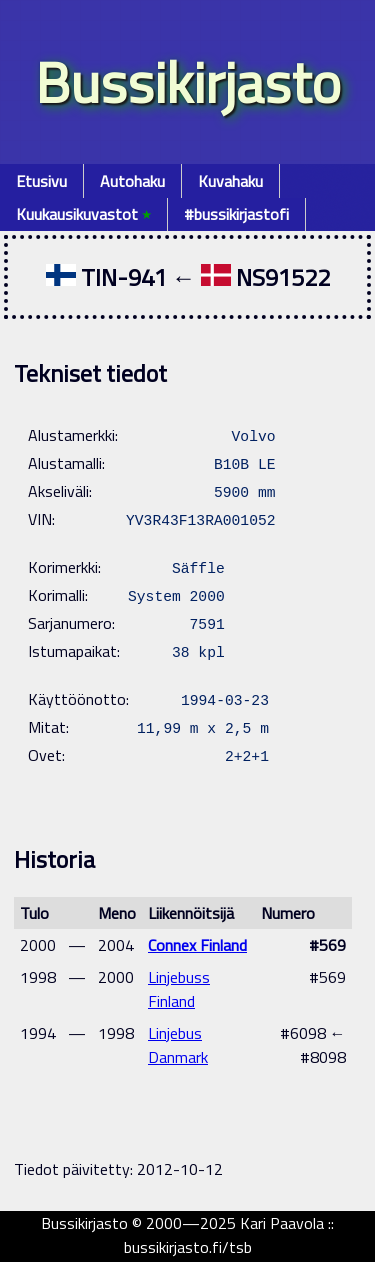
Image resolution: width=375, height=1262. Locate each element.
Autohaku (132, 181)
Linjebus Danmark (178, 1045)
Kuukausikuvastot (83, 214)
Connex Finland (197, 945)
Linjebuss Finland (179, 989)
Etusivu (41, 181)
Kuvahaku (230, 181)
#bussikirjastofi (236, 214)
